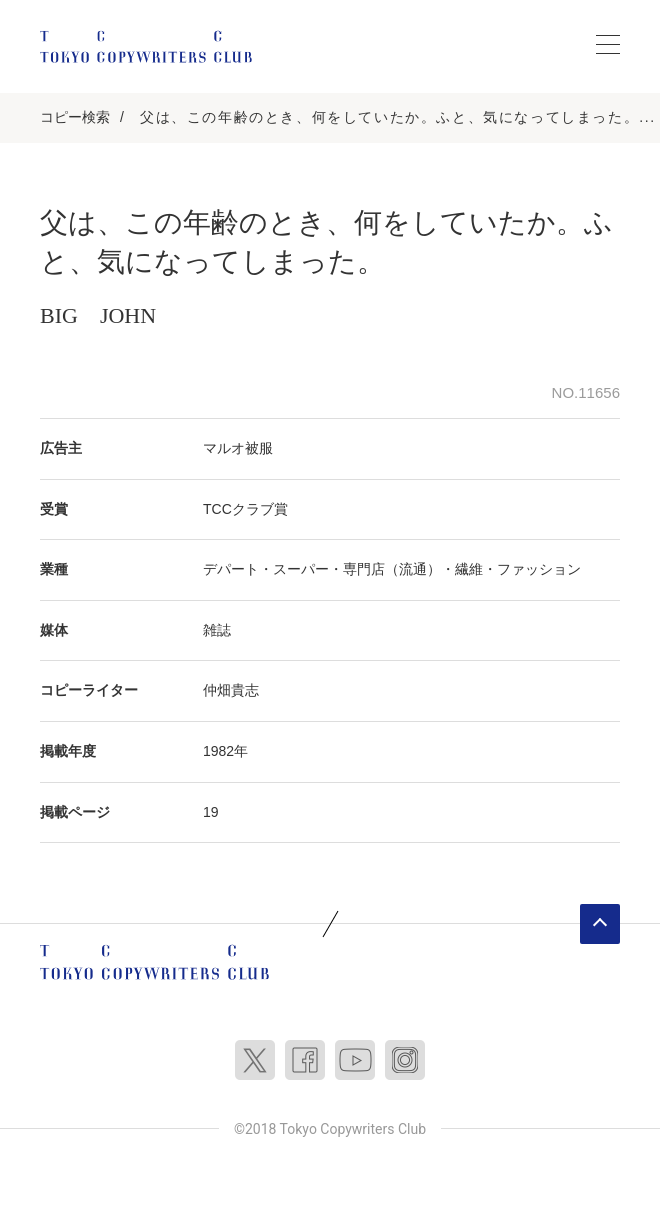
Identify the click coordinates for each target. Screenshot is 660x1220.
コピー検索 (75, 117)
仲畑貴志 (231, 690)
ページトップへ (600, 924)
